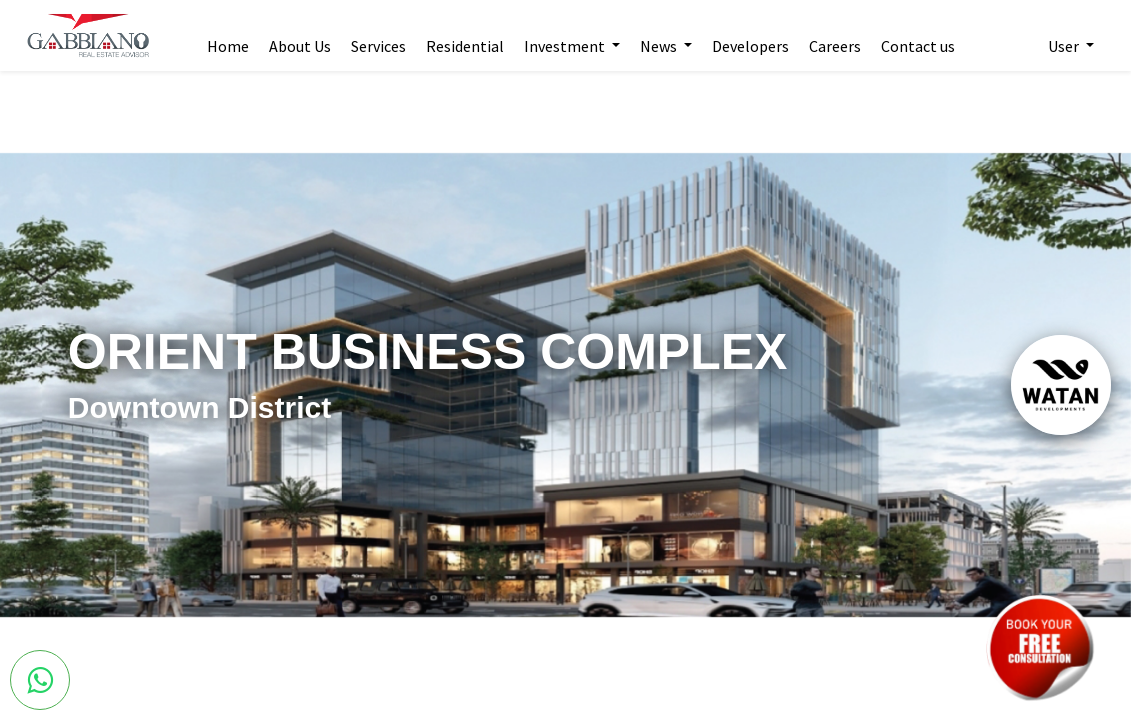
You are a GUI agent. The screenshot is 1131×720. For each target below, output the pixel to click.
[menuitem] (232, 36)
